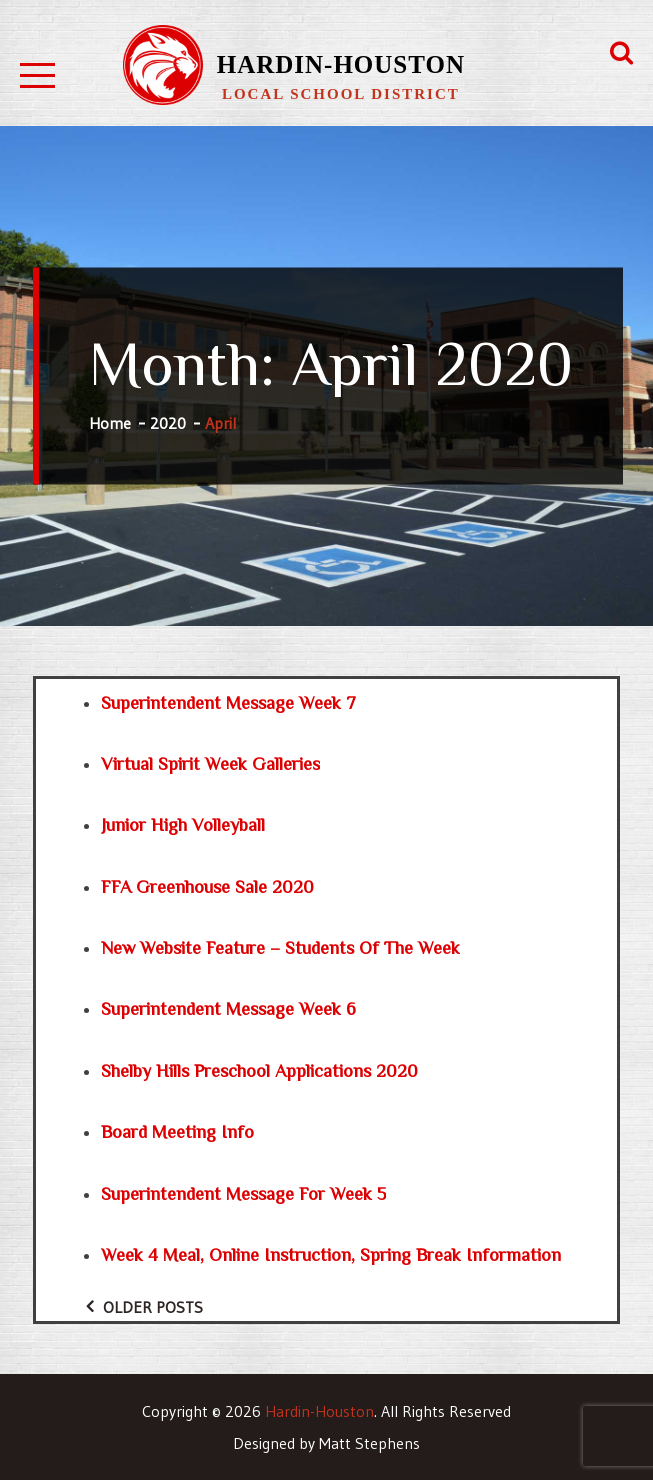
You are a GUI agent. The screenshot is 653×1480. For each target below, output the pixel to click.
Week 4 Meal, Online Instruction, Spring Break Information (331, 1255)
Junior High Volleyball (183, 825)
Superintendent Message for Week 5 (243, 1194)
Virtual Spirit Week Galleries (210, 764)
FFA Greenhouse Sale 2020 (207, 887)
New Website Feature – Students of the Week (280, 948)
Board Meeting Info (177, 1132)
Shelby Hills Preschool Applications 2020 (259, 1071)
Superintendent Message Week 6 (228, 1009)
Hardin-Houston (341, 64)
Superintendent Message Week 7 (228, 703)
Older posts (153, 1307)
